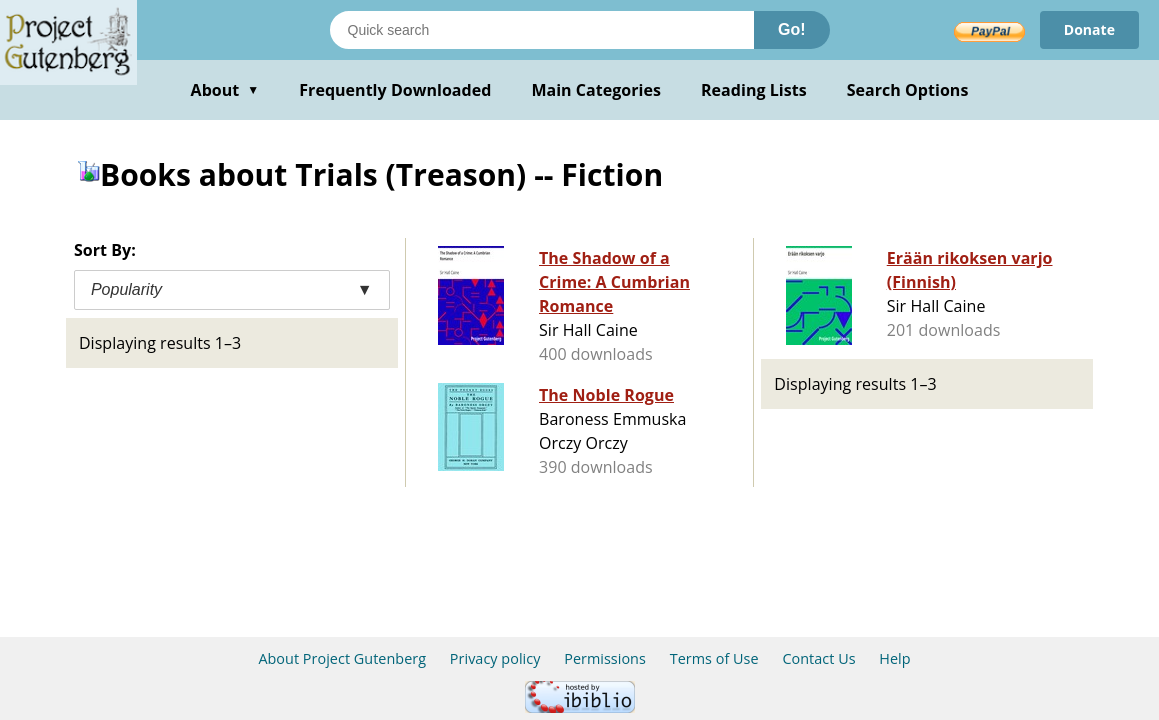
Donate (1089, 29)
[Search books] (542, 30)
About (225, 90)
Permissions (605, 658)
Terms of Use (714, 658)
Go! (792, 29)
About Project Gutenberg (342, 658)
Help (894, 658)
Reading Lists (754, 90)
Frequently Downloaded (395, 90)
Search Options (908, 90)
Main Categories (596, 90)
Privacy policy (495, 658)
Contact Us (818, 658)
